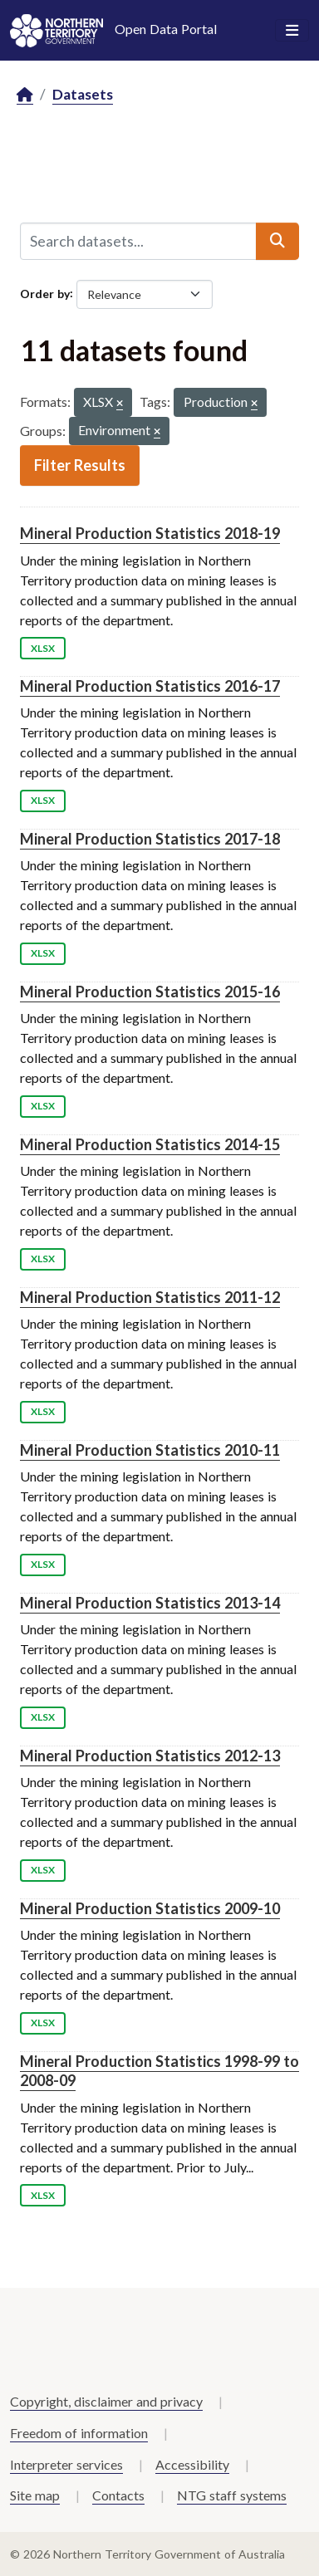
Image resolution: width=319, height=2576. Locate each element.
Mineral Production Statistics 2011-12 (150, 1297)
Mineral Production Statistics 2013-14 (150, 1603)
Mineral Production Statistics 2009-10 (150, 1908)
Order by (45, 293)
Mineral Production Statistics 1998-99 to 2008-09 (159, 2070)
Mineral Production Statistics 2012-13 (150, 1755)
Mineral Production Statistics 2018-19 (150, 533)
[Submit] (277, 241)
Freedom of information (79, 2433)
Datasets (82, 94)
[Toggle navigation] (292, 30)
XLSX (43, 648)
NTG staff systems (232, 2495)
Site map (35, 2495)
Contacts (118, 2495)
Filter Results (79, 465)
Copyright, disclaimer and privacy (106, 2401)
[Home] (25, 95)
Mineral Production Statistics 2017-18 (150, 839)
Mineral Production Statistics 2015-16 (150, 991)
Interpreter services (66, 2464)
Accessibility (192, 2464)
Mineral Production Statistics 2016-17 (150, 686)
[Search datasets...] (138, 241)
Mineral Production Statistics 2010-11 (150, 1450)
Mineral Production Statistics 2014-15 (150, 1144)
